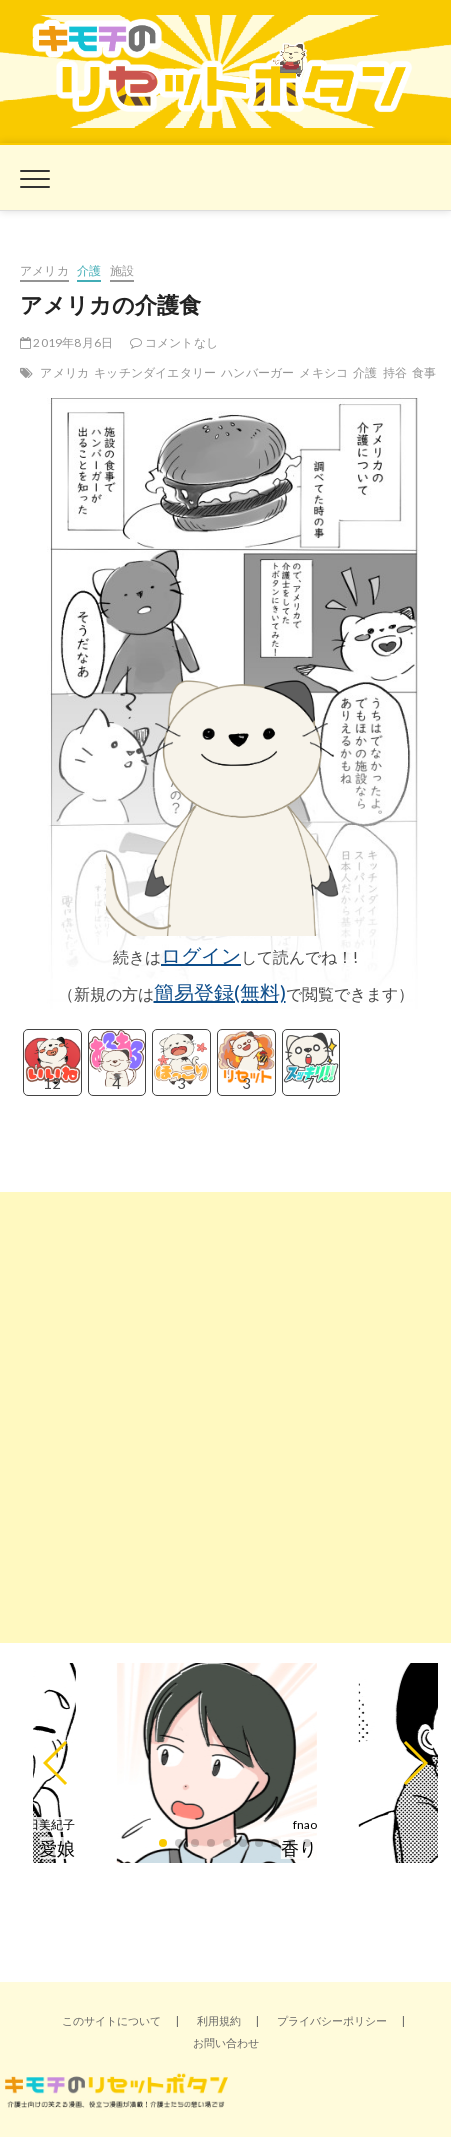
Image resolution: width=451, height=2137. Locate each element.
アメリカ (44, 270)
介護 (89, 270)
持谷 (395, 372)
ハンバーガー (257, 372)
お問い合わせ (226, 2042)
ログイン (201, 955)
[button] (56, 1763)
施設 (122, 270)
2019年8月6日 (66, 342)
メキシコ (323, 372)
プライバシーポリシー (332, 2020)
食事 (424, 372)
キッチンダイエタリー (155, 372)
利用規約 (219, 2020)
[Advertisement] (225, 1417)
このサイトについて (111, 2020)
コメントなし (174, 342)
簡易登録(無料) (220, 992)
